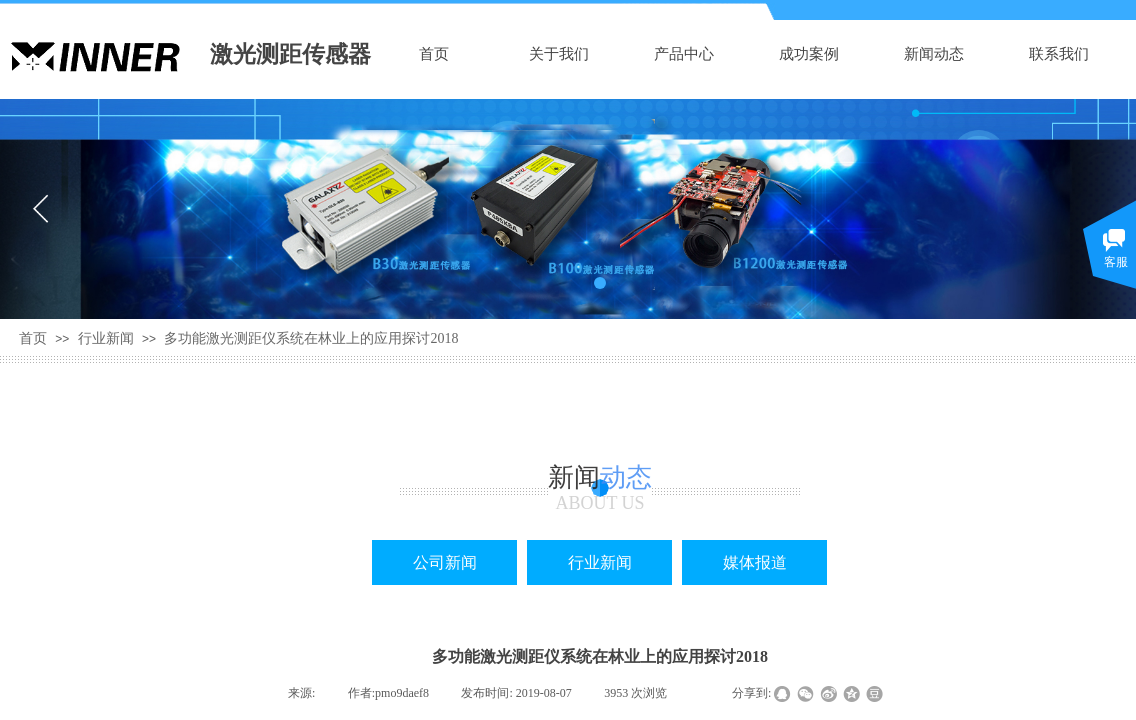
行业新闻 (106, 338)
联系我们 (1059, 54)
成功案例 (809, 54)
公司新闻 (445, 562)
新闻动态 (934, 54)
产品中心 (684, 54)
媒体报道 (755, 562)
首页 (434, 54)
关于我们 (559, 54)
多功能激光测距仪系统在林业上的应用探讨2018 (311, 338)
